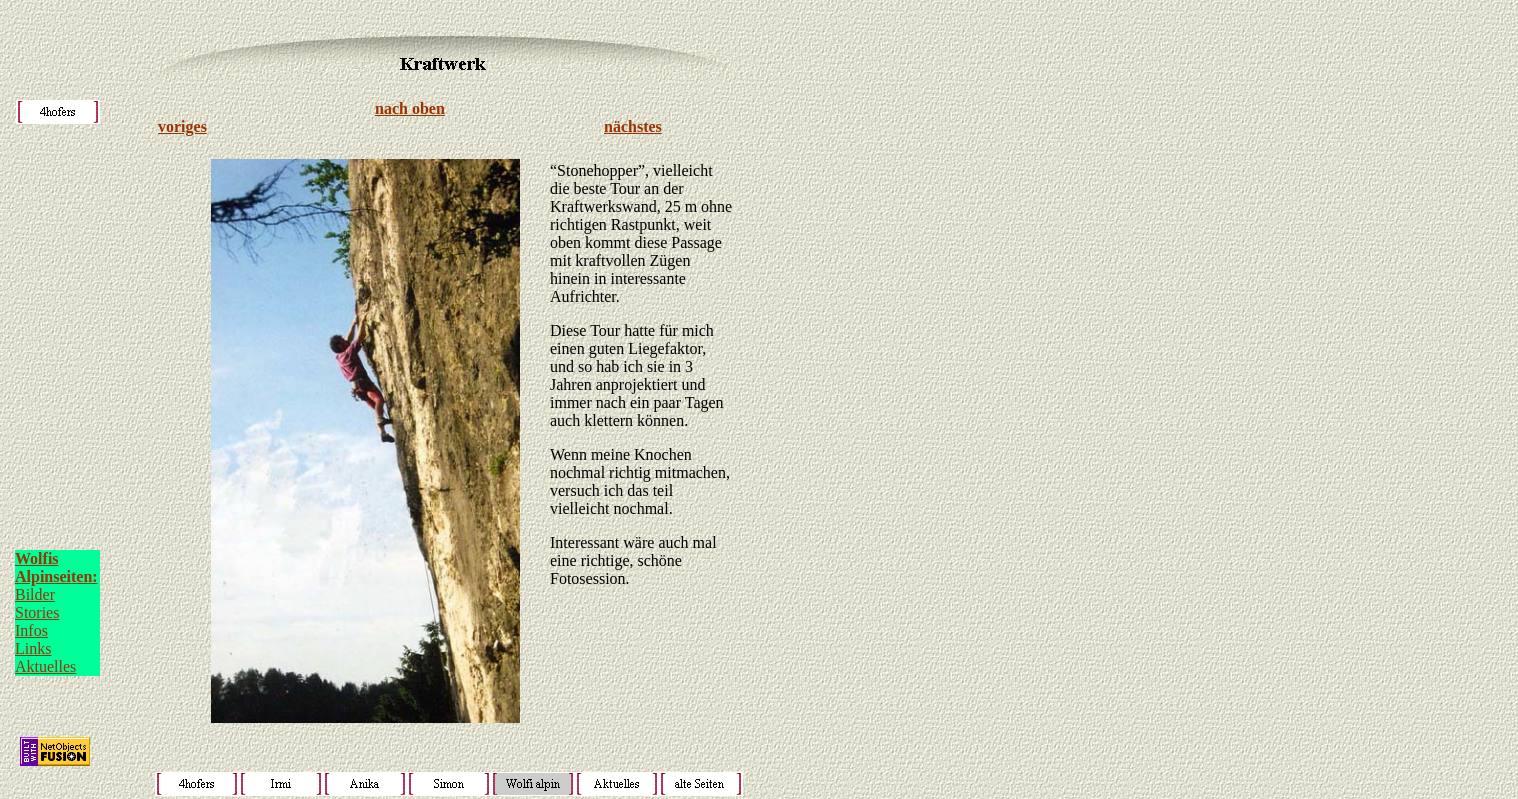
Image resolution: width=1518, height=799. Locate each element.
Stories (37, 612)
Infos (31, 630)
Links (33, 648)
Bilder (35, 594)
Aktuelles (45, 666)
